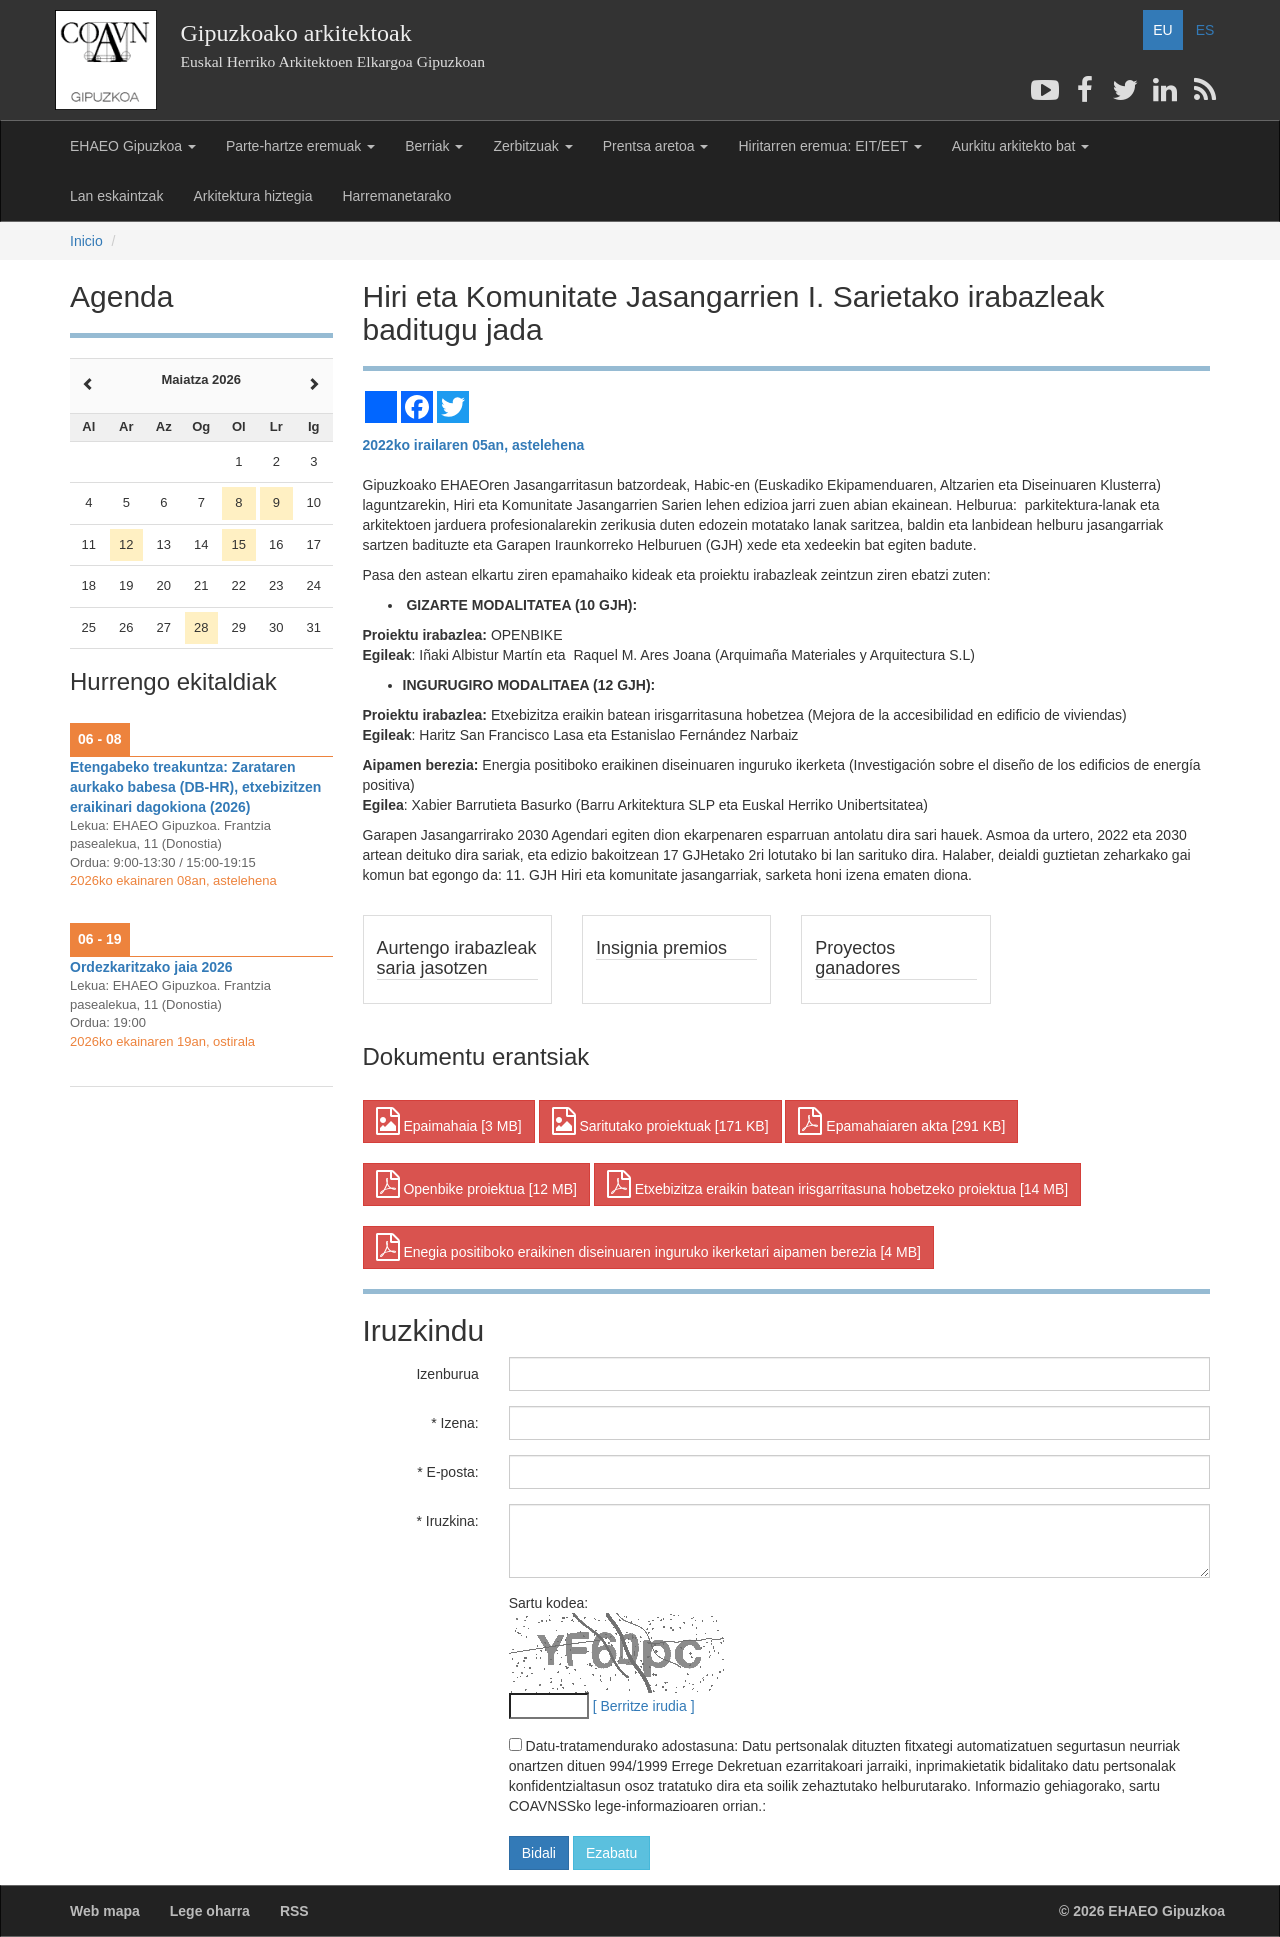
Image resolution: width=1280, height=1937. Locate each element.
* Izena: (454, 1423)
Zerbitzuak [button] (532, 146)
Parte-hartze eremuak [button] (300, 146)
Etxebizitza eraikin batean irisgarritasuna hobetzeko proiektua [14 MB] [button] (837, 1184)
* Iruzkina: (447, 1521)
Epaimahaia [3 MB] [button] (449, 1121)
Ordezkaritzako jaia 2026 (151, 967)
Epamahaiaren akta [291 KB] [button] (901, 1121)
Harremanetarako (396, 196)
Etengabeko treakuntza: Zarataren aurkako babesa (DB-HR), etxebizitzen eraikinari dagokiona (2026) (195, 787)
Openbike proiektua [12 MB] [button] (476, 1184)
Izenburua (447, 1374)
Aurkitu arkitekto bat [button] (1021, 146)
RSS (294, 1911)
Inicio (86, 241)
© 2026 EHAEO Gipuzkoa (1142, 1911)
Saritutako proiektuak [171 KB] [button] (660, 1121)
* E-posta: (447, 1472)
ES (1205, 30)
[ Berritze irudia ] (644, 1706)
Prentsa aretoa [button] (656, 146)
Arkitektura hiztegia (252, 196)
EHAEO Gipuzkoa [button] (133, 146)
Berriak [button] (434, 146)
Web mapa (105, 1911)
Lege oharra (210, 1911)
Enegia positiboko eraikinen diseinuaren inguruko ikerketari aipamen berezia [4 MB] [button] (648, 1247)
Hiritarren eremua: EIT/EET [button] (829, 146)
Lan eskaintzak (116, 196)
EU (1162, 30)
